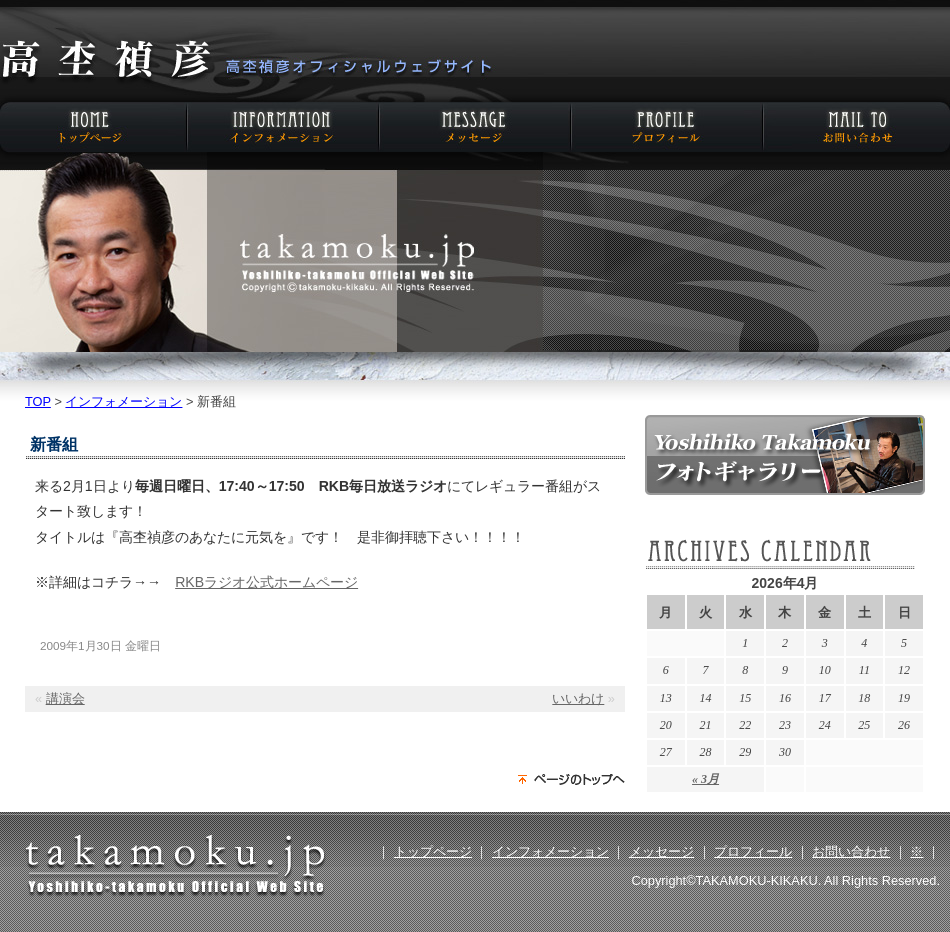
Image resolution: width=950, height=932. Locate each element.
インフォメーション (285, 127)
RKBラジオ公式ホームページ (266, 582)
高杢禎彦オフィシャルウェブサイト (245, 62)
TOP (38, 401)
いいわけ (578, 698)
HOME (95, 127)
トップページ (433, 851)
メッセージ (475, 127)
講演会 (65, 698)
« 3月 (705, 779)
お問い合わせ (855, 127)
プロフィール (665, 127)
